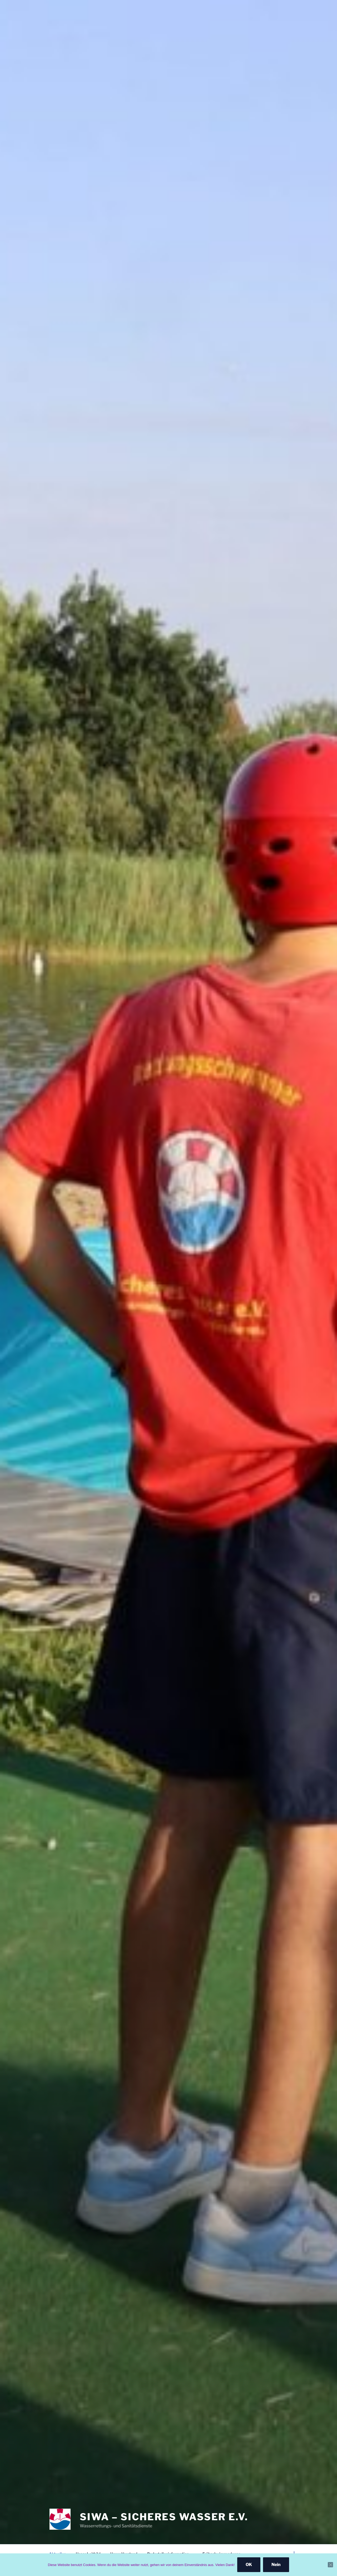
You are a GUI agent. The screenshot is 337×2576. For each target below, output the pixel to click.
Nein (276, 2564)
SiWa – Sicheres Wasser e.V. (164, 2517)
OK (249, 2564)
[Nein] (330, 2564)
